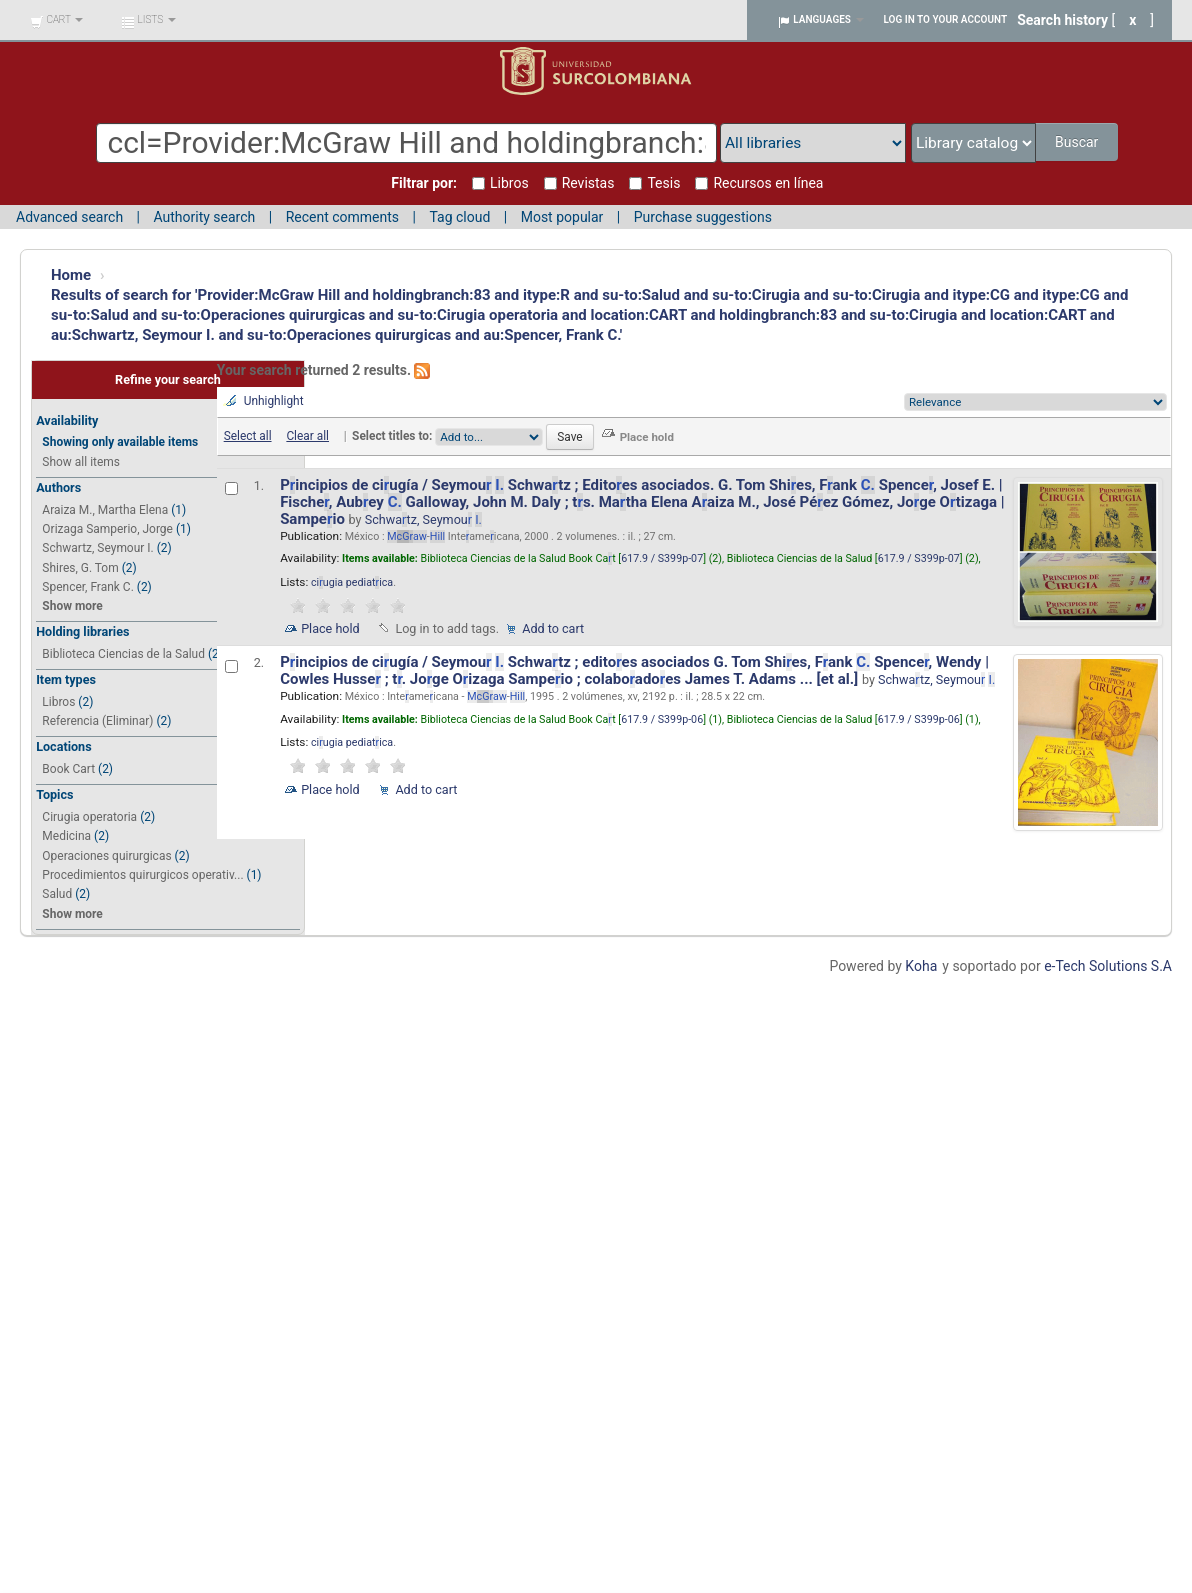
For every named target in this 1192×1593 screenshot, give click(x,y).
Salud (57, 894)
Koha (921, 966)
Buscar (1076, 142)
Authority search (204, 217)
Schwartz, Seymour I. (97, 548)
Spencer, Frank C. (87, 587)
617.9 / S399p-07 (662, 558)
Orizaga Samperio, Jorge (107, 529)
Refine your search (168, 379)
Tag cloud (459, 217)
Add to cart (553, 628)
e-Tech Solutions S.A (1108, 966)
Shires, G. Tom (80, 568)
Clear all (307, 436)
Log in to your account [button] (946, 19)
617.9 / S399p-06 (662, 719)
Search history (1062, 20)
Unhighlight (274, 401)
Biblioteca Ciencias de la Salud (123, 654)
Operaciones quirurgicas (106, 856)
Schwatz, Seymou (423, 519)
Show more (72, 606)
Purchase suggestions (703, 217)
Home (71, 275)
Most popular (562, 217)
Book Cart (68, 769)
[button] (56, 20)
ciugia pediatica (352, 582)
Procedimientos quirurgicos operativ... (142, 875)
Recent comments (342, 217)
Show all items (81, 462)
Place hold (330, 628)
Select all (248, 436)
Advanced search (69, 217)
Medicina (66, 836)
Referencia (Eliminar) (97, 721)
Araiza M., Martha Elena (105, 510)
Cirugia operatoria (89, 817)
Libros (58, 702)
